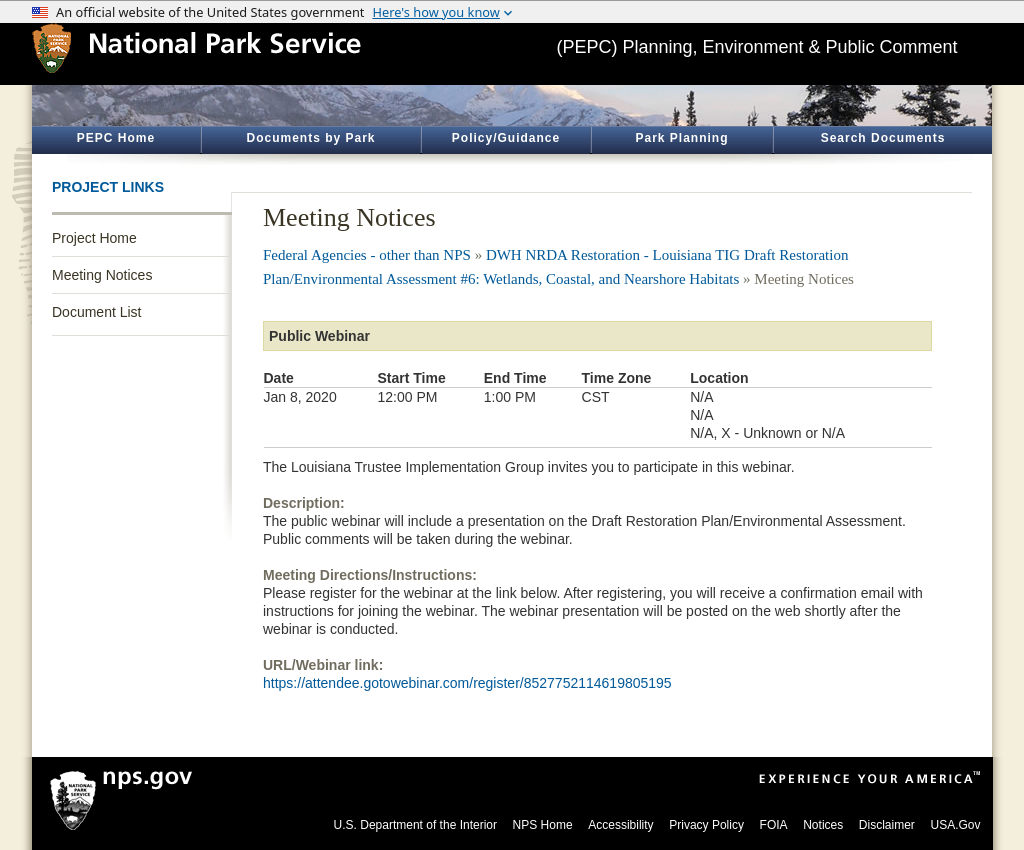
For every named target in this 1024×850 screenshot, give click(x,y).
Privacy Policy (706, 825)
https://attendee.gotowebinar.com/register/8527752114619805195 (467, 683)
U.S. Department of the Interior (415, 825)
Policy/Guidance (506, 138)
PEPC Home (116, 138)
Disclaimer (887, 825)
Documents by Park (310, 138)
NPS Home (543, 825)
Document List (96, 312)
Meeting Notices (102, 275)
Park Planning (681, 138)
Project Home (94, 238)
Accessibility (620, 825)
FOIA (774, 825)
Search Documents (883, 138)
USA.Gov (955, 825)
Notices (823, 825)
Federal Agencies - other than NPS (367, 255)
